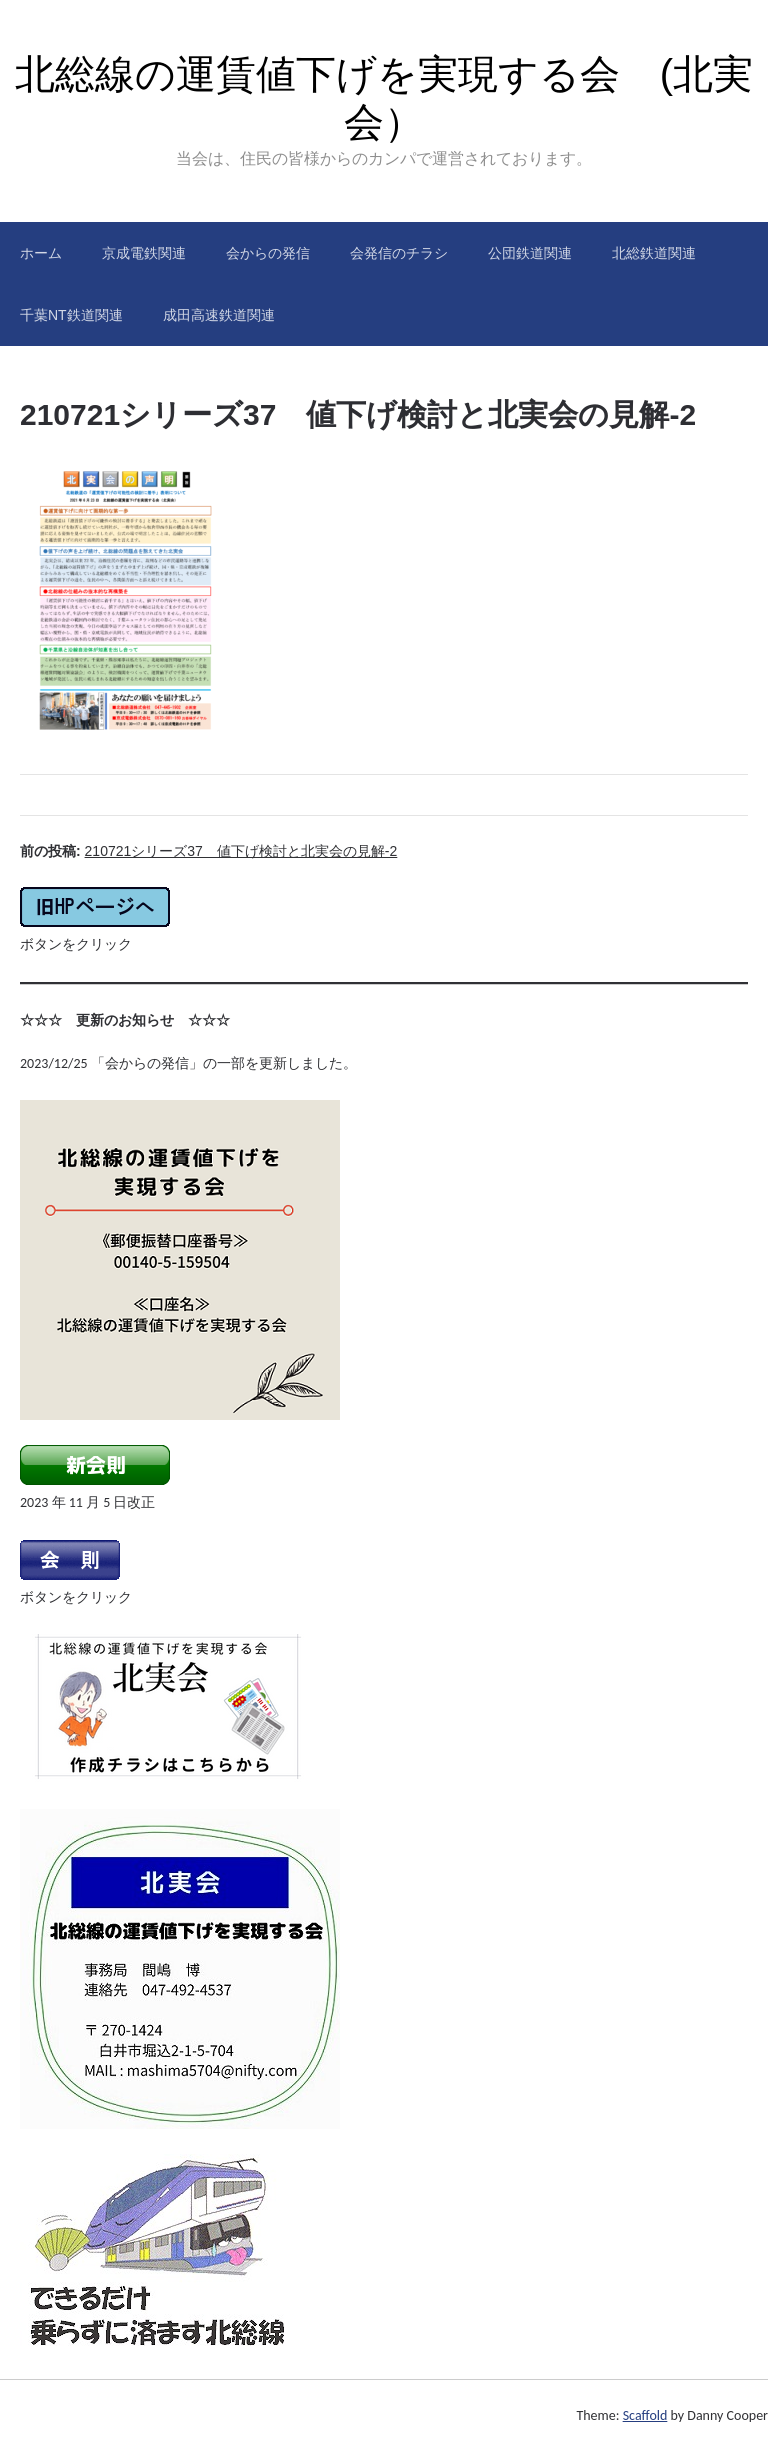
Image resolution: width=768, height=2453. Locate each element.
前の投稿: (208, 851)
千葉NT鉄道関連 (71, 315)
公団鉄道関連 (530, 253)
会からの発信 (268, 253)
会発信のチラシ (399, 253)
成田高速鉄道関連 (219, 315)
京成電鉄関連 (144, 253)
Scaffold (645, 2415)
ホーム (41, 253)
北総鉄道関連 (654, 253)
